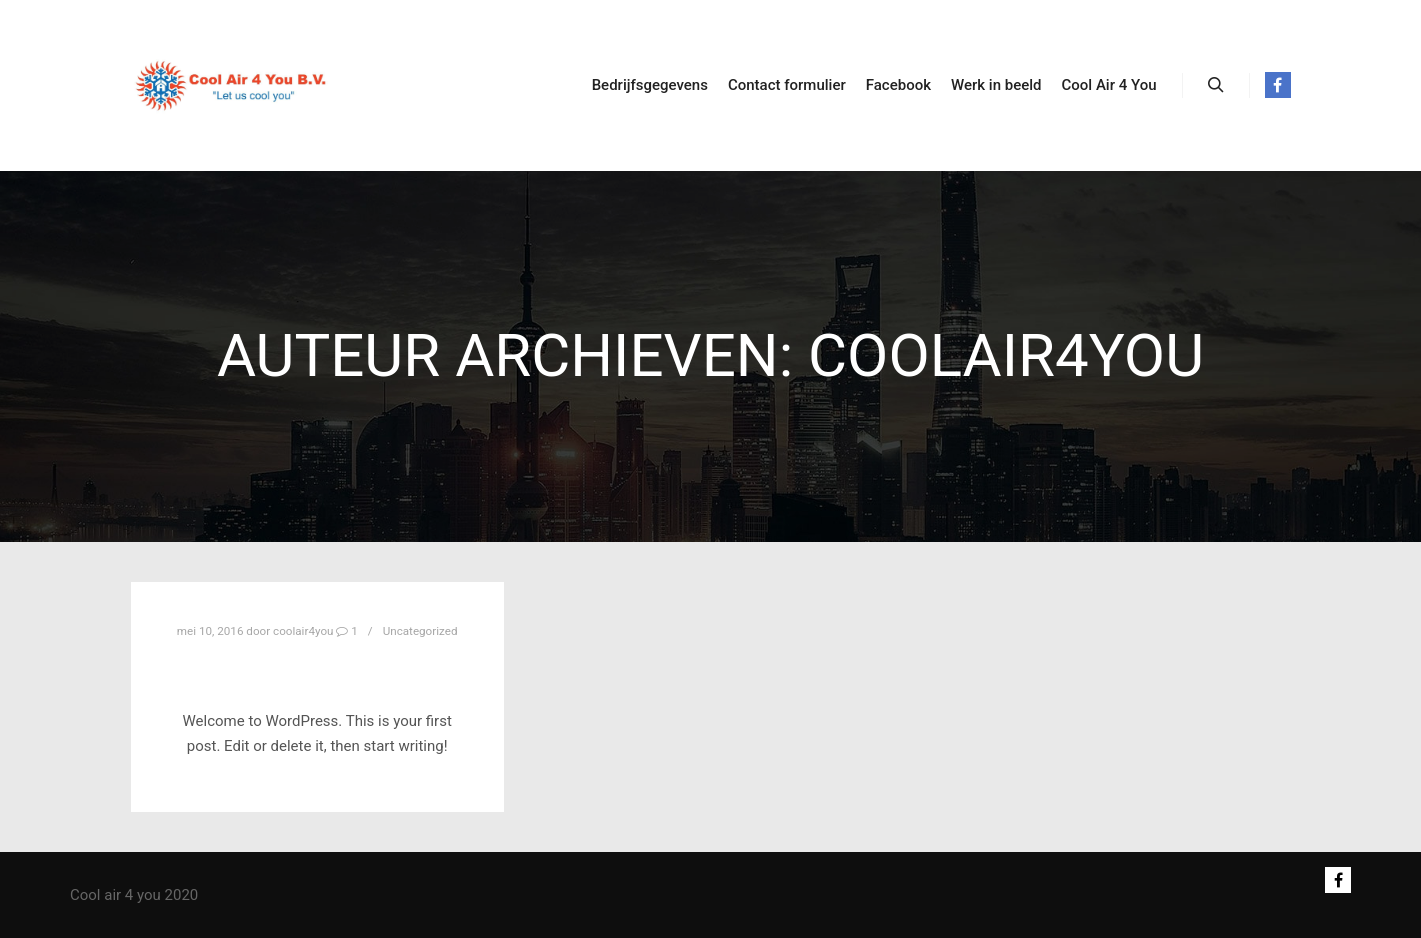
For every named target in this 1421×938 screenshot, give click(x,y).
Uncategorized (420, 631)
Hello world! (317, 669)
